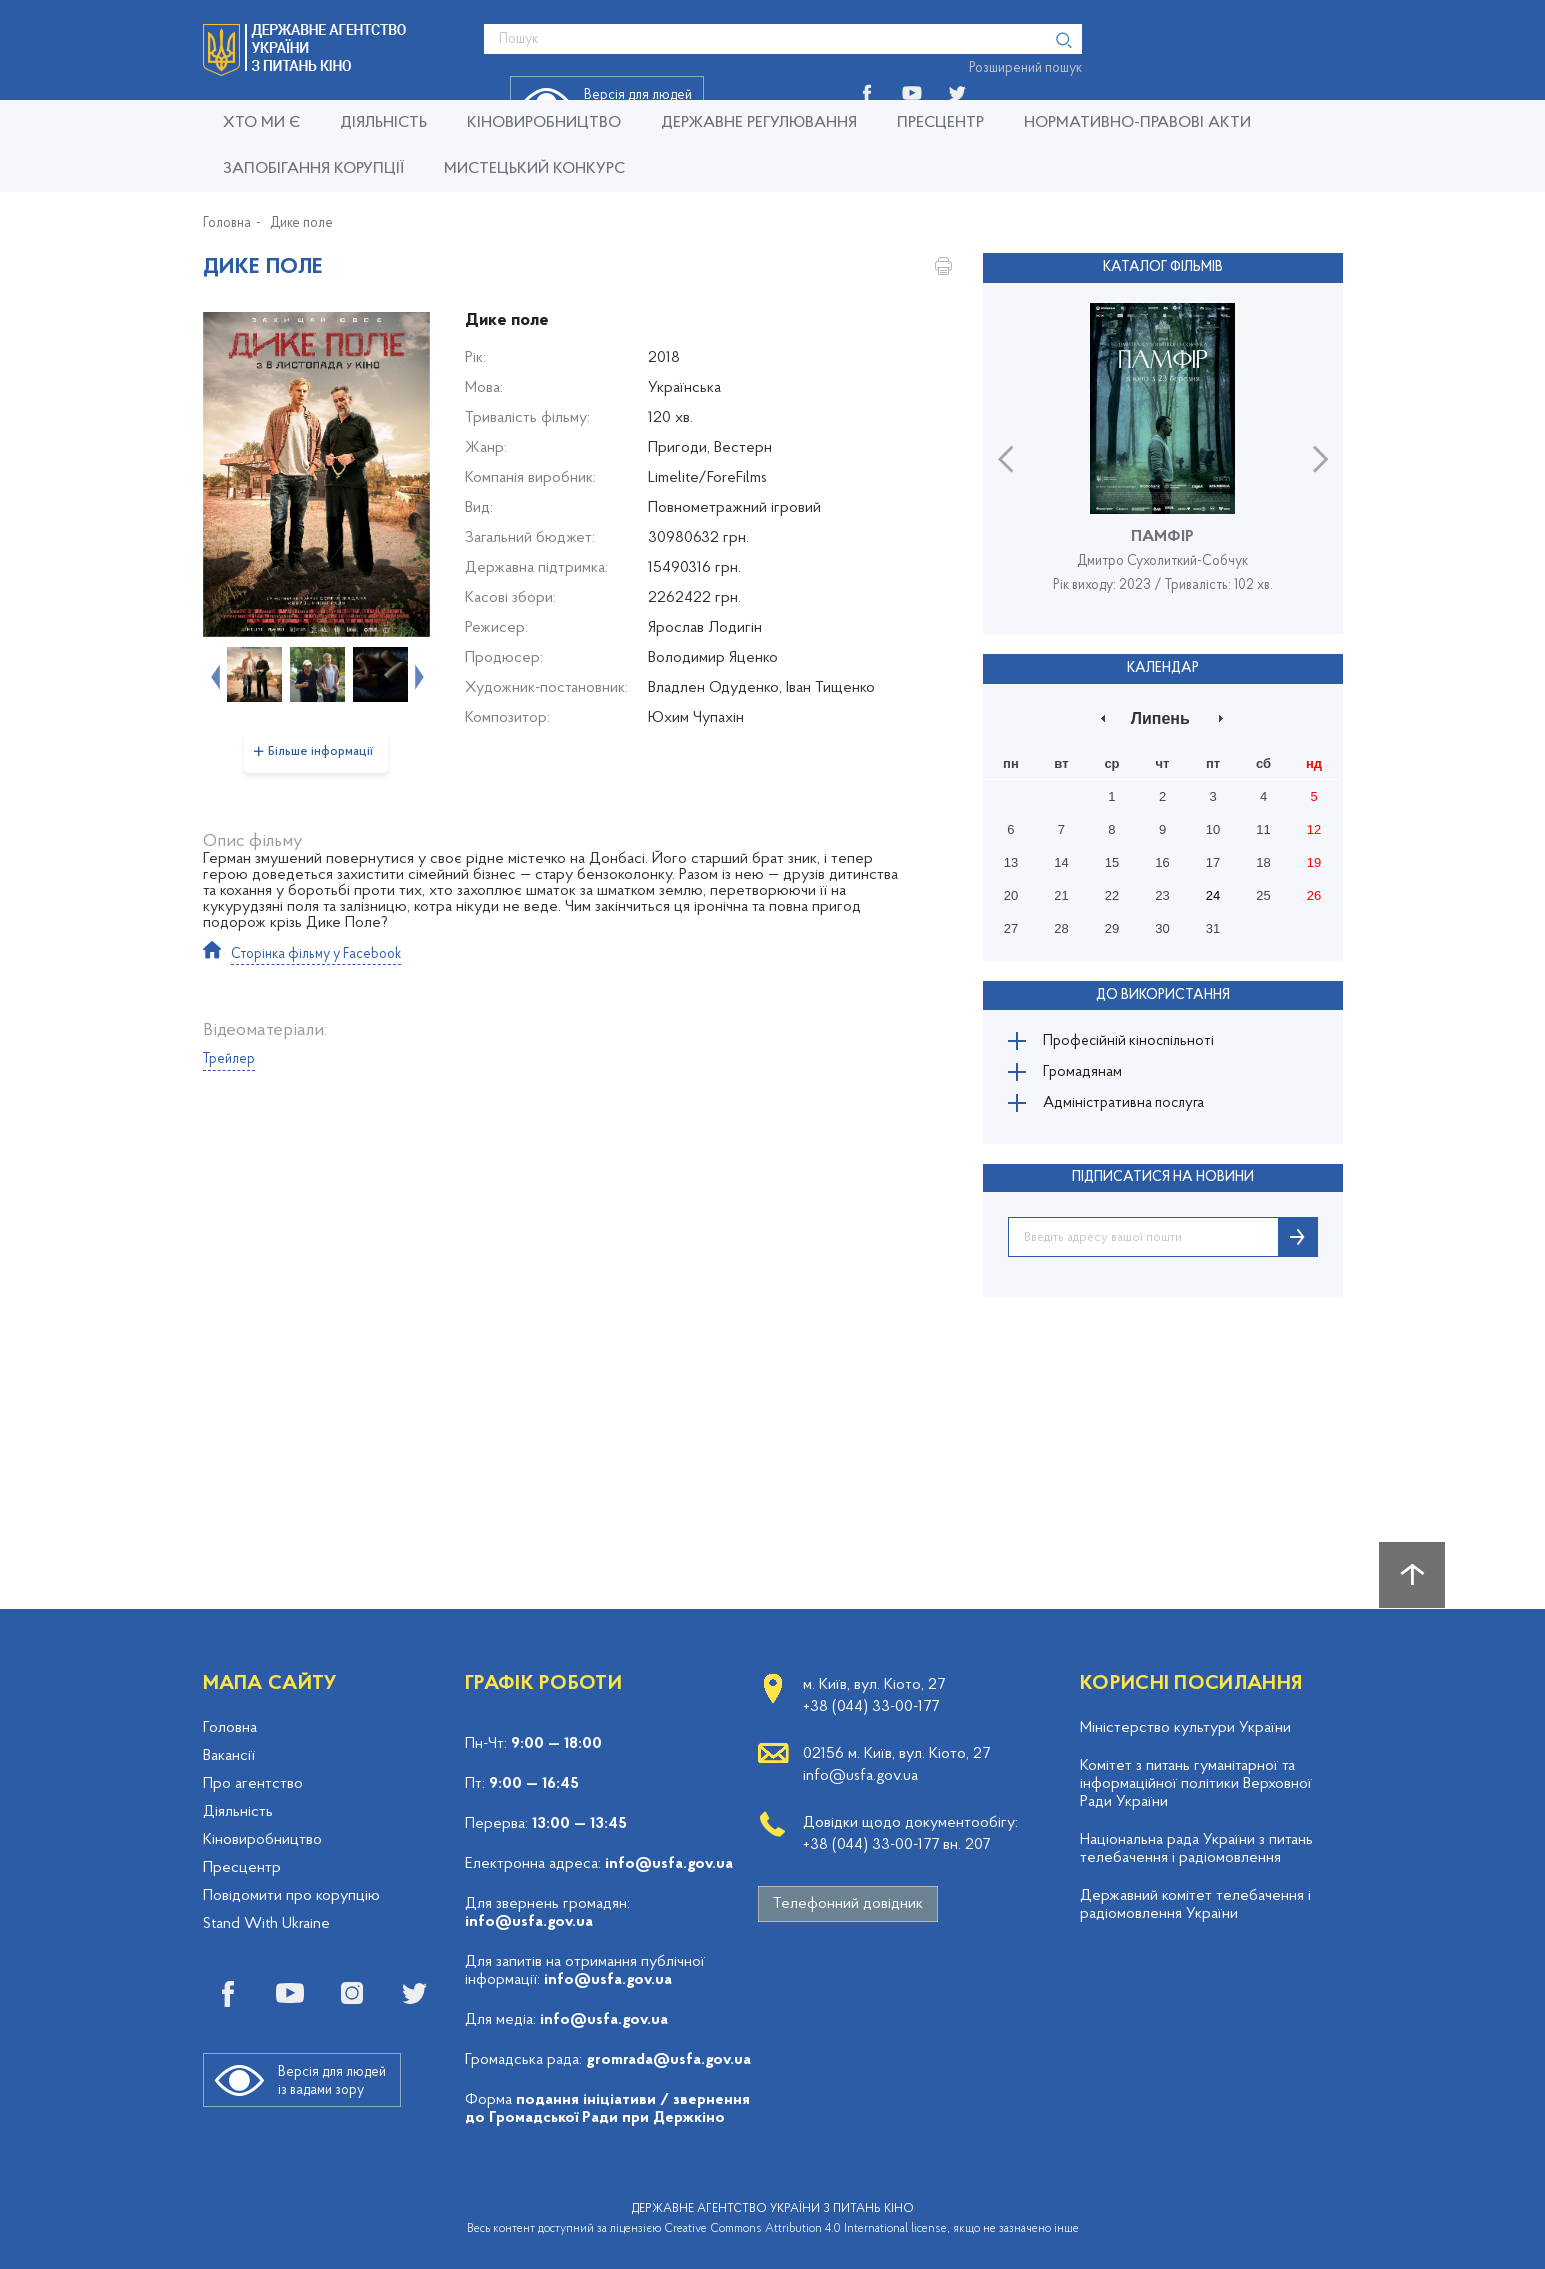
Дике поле (301, 224)
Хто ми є (261, 123)
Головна (227, 224)
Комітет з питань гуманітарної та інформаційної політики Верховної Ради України (1196, 1784)
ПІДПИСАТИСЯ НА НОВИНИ (1163, 1186)
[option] (316, 474)
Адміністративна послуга (1132, 1110)
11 (1263, 826)
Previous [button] (213, 675)
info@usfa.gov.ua (669, 1864)
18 (1263, 859)
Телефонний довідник (848, 1904)
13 (1011, 859)
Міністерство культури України (1185, 1728)
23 (1162, 892)
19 (1314, 859)
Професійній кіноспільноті (1137, 1038)
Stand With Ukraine (266, 1924)
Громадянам (1088, 1074)
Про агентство (253, 1784)
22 (1112, 892)
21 (1061, 892)
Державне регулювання (759, 123)
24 (1213, 892)
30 (1162, 925)
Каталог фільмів (1163, 266)
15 (1112, 859)
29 (1112, 925)
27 (1011, 925)
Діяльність (383, 123)
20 (1011, 892)
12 (1314, 826)
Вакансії (229, 1756)
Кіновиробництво (262, 1840)
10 (1213, 826)
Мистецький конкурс (534, 169)
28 (1061, 925)
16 (1162, 859)
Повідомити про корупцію (291, 1896)
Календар (1163, 665)
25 (1263, 892)
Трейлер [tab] (229, 1059)
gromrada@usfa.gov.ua (668, 2060)
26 (1314, 892)
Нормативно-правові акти (1137, 123)
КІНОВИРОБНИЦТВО (544, 123)
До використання (1163, 990)
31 (1213, 925)
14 (1061, 859)
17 (1213, 859)
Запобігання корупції (313, 169)
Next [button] (417, 675)
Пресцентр (940, 123)
